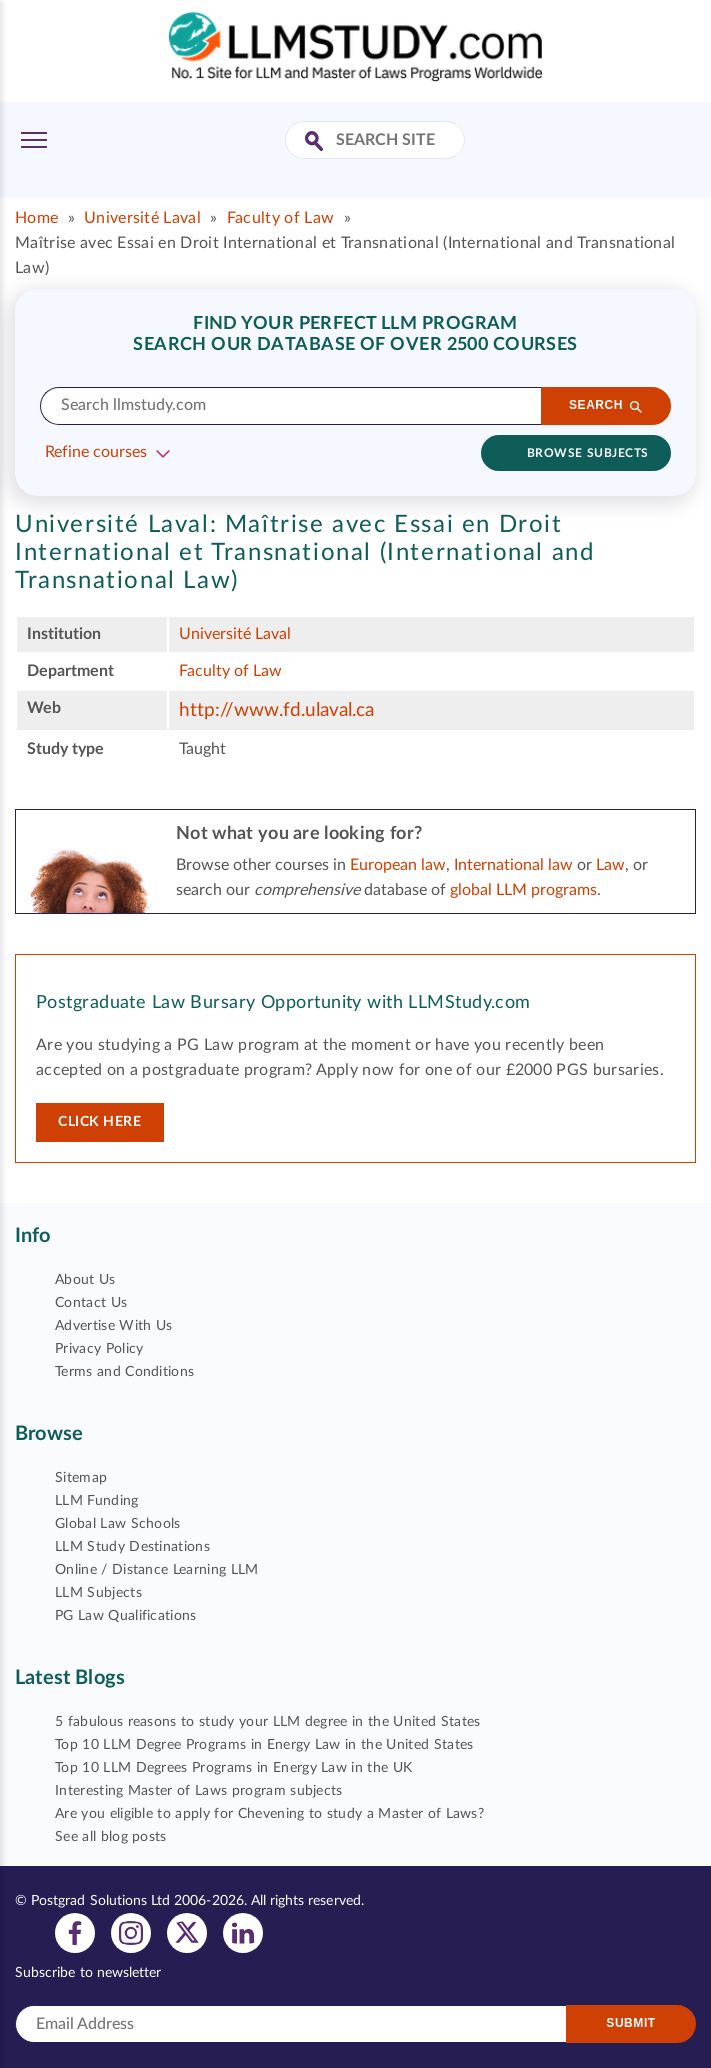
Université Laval (142, 218)
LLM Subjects (98, 1593)
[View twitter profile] (187, 1932)
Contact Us (91, 1303)
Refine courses (96, 452)
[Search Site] (316, 142)
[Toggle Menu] (34, 140)
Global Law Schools (118, 1524)
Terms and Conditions (124, 1372)
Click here (100, 1122)
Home (36, 218)
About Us (85, 1280)
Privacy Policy (99, 1349)
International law (513, 865)
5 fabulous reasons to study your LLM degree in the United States (267, 1722)
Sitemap (81, 1478)
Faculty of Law (280, 218)
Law (610, 865)
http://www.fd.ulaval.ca (276, 710)
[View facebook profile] (75, 1932)
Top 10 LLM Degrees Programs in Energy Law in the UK (233, 1768)
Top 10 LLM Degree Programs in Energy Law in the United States (264, 1745)
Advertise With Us (113, 1326)
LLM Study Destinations (132, 1547)
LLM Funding (97, 1501)
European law (398, 865)
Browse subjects (588, 453)
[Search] (606, 406)
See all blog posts (111, 1837)
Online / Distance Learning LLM (157, 1570)
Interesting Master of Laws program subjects (199, 1791)
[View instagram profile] (131, 1932)
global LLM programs (523, 890)
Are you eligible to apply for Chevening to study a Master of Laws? (269, 1814)
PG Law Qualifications (126, 1616)
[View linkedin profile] (243, 1932)
